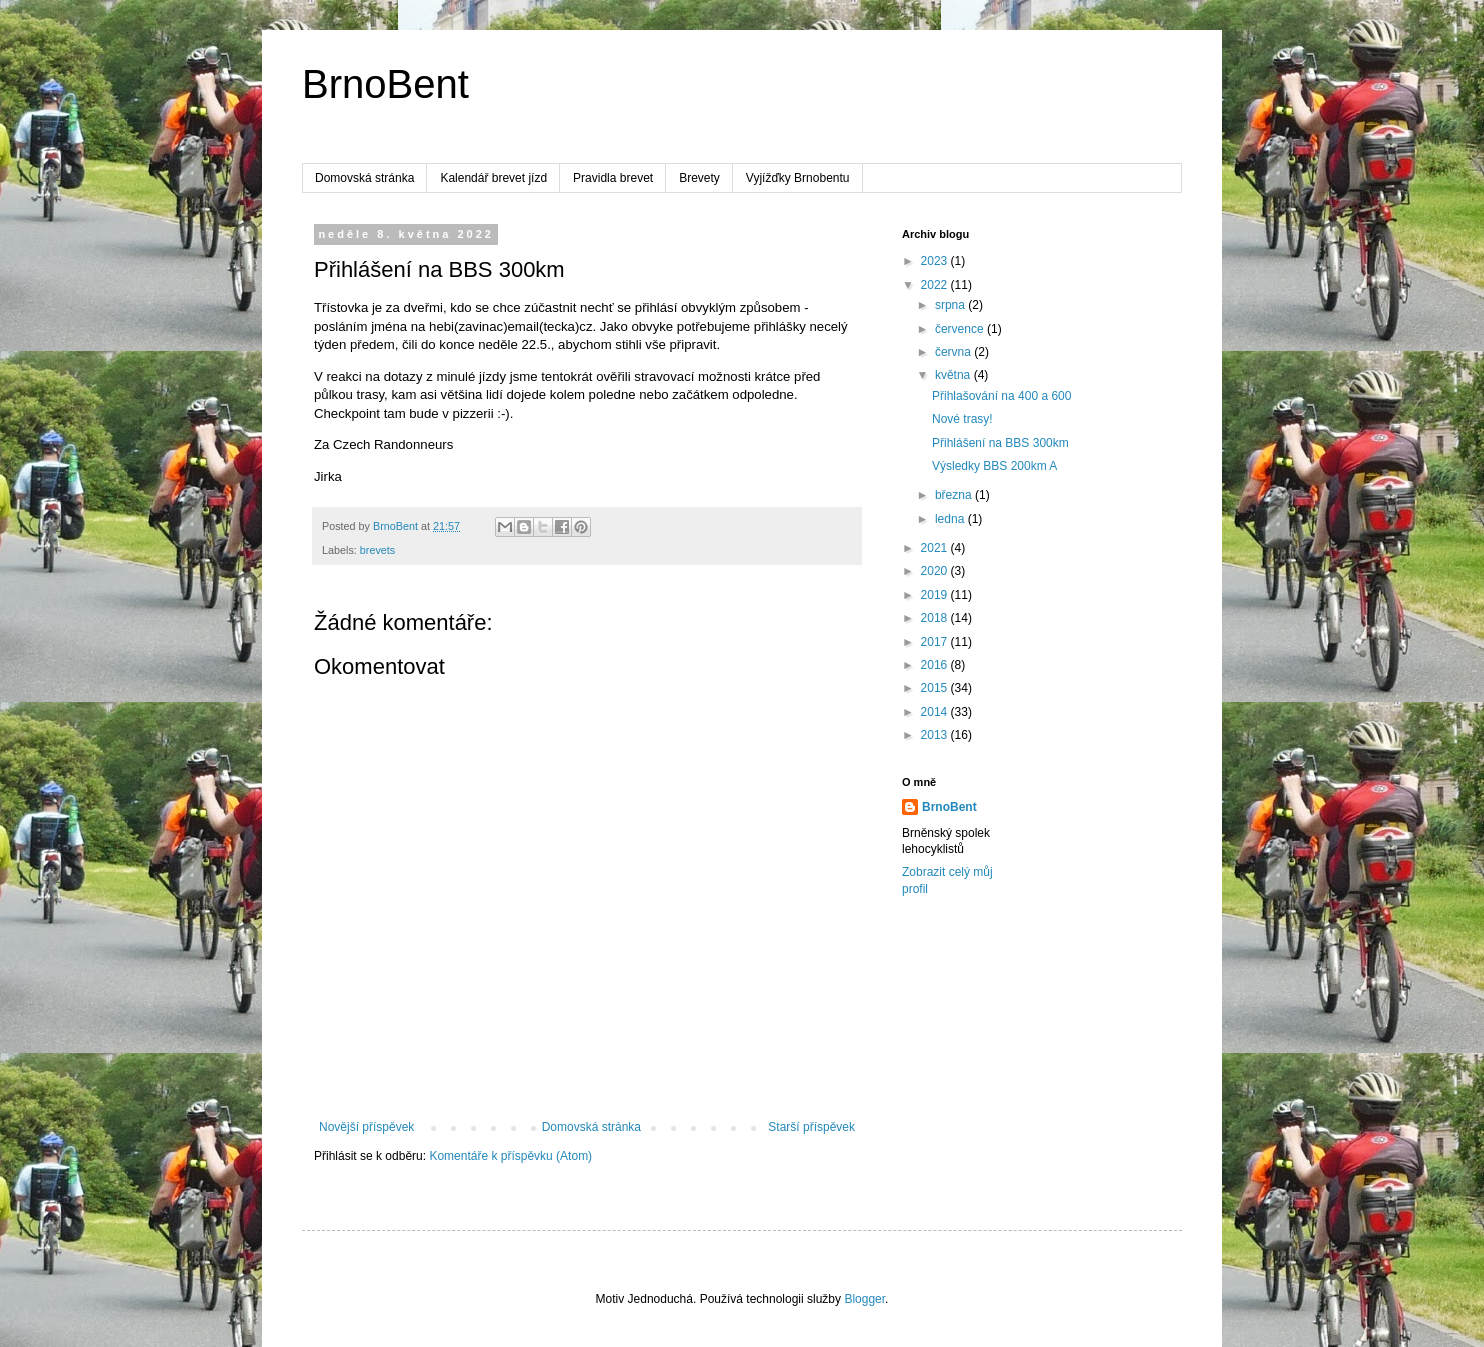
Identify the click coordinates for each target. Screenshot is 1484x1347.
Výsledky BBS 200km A (994, 466)
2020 (936, 571)
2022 (936, 285)
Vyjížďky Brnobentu (798, 178)
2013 (936, 735)
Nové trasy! (962, 419)
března (955, 495)
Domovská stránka (364, 178)
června (954, 352)
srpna (951, 305)
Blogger (864, 1299)
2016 (936, 665)
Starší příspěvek (811, 1127)
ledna (951, 519)
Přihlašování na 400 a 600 (1001, 396)
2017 (936, 642)
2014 (936, 712)
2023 (936, 261)
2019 (936, 595)
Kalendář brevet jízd (493, 178)
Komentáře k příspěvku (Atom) (510, 1156)
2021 (936, 548)
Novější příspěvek (366, 1127)
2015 (936, 688)
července (961, 329)
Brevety (699, 178)
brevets (377, 550)
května (954, 375)
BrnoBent (385, 84)
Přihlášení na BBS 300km (1000, 443)
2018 (936, 618)
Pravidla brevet (613, 178)
